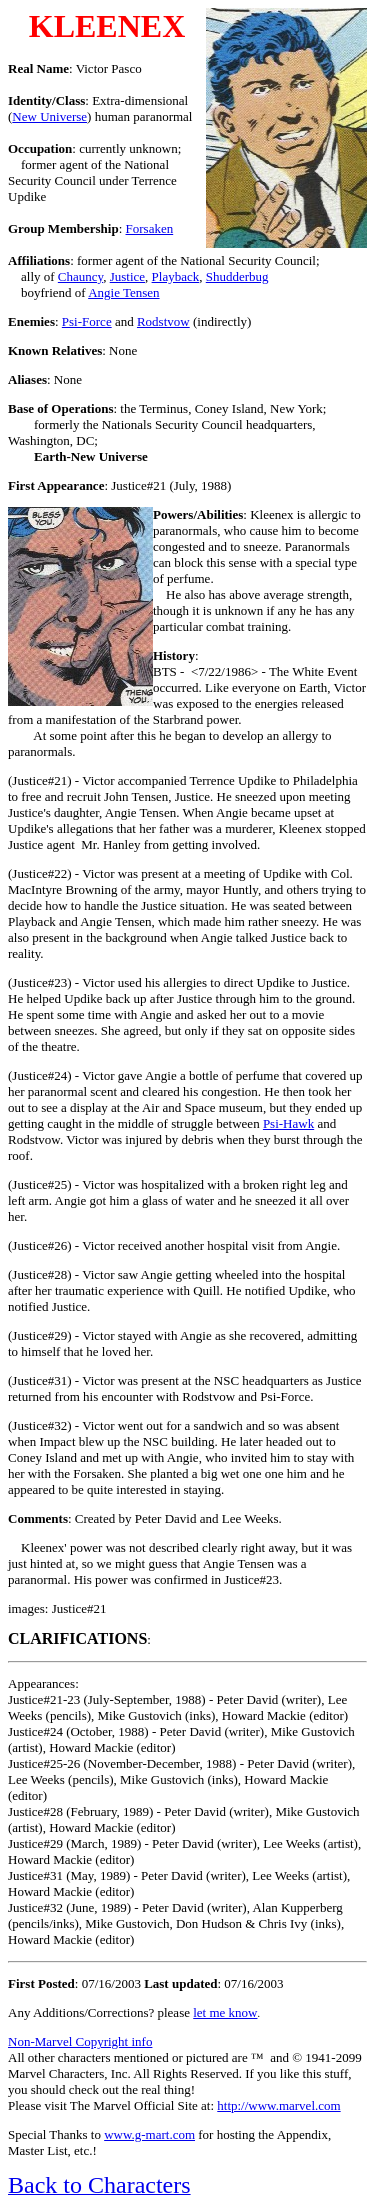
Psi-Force (87, 321)
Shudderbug (237, 276)
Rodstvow (163, 321)
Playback (176, 276)
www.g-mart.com (149, 2134)
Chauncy (80, 276)
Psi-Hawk (288, 1123)
